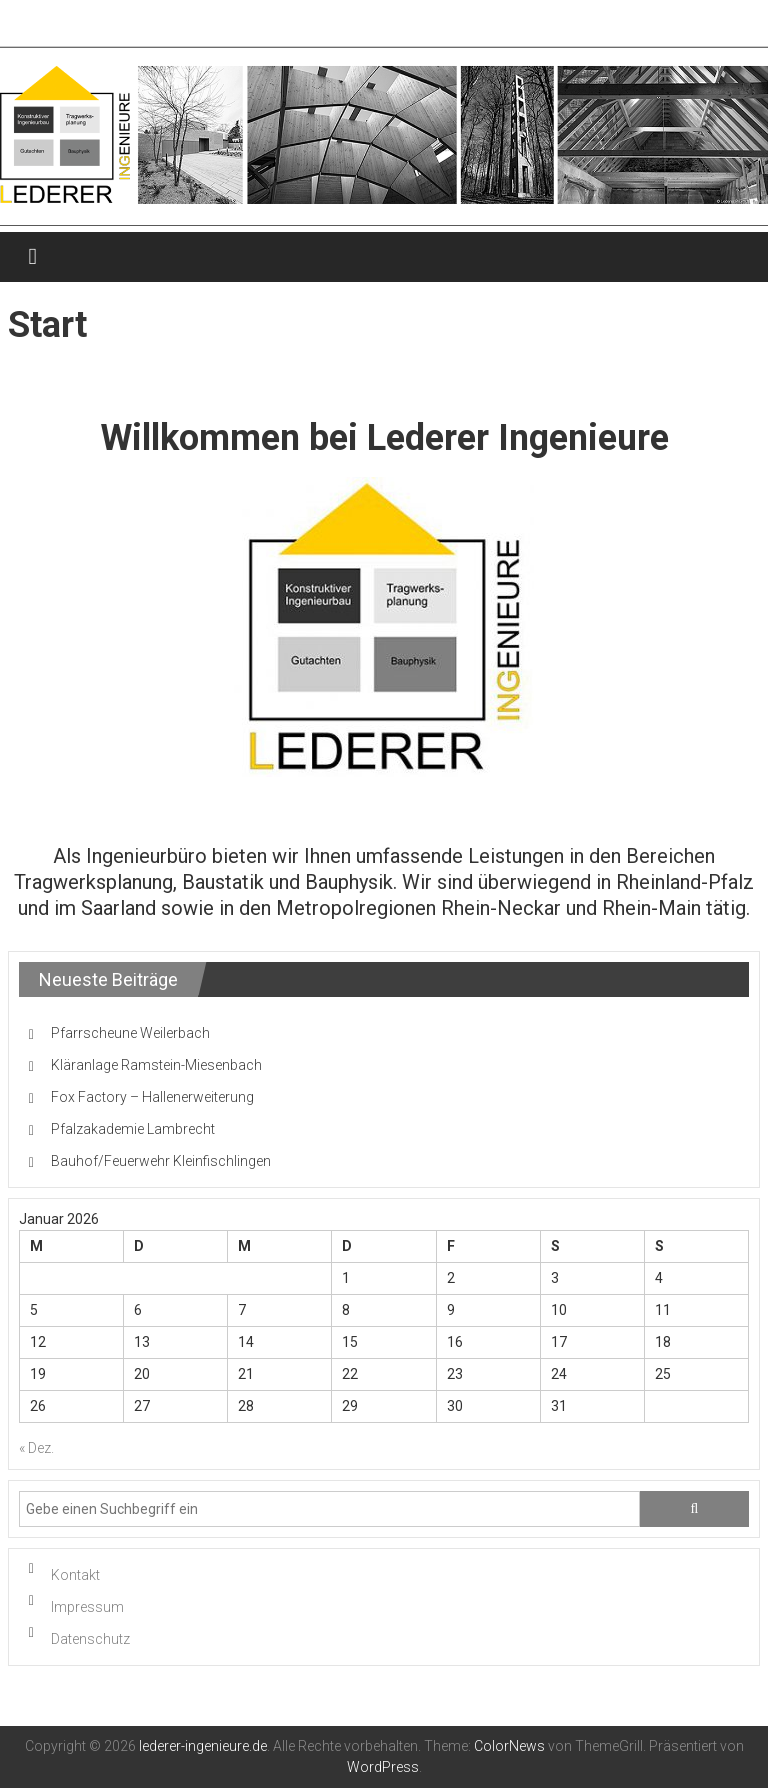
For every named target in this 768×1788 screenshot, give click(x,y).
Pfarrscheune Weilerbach (130, 1033)
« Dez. (36, 1448)
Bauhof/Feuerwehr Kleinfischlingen (161, 1161)
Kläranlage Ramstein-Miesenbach (156, 1065)
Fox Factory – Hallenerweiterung (152, 1097)
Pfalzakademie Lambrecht (133, 1129)
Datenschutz (90, 1639)
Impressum (87, 1607)
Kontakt (75, 1575)
